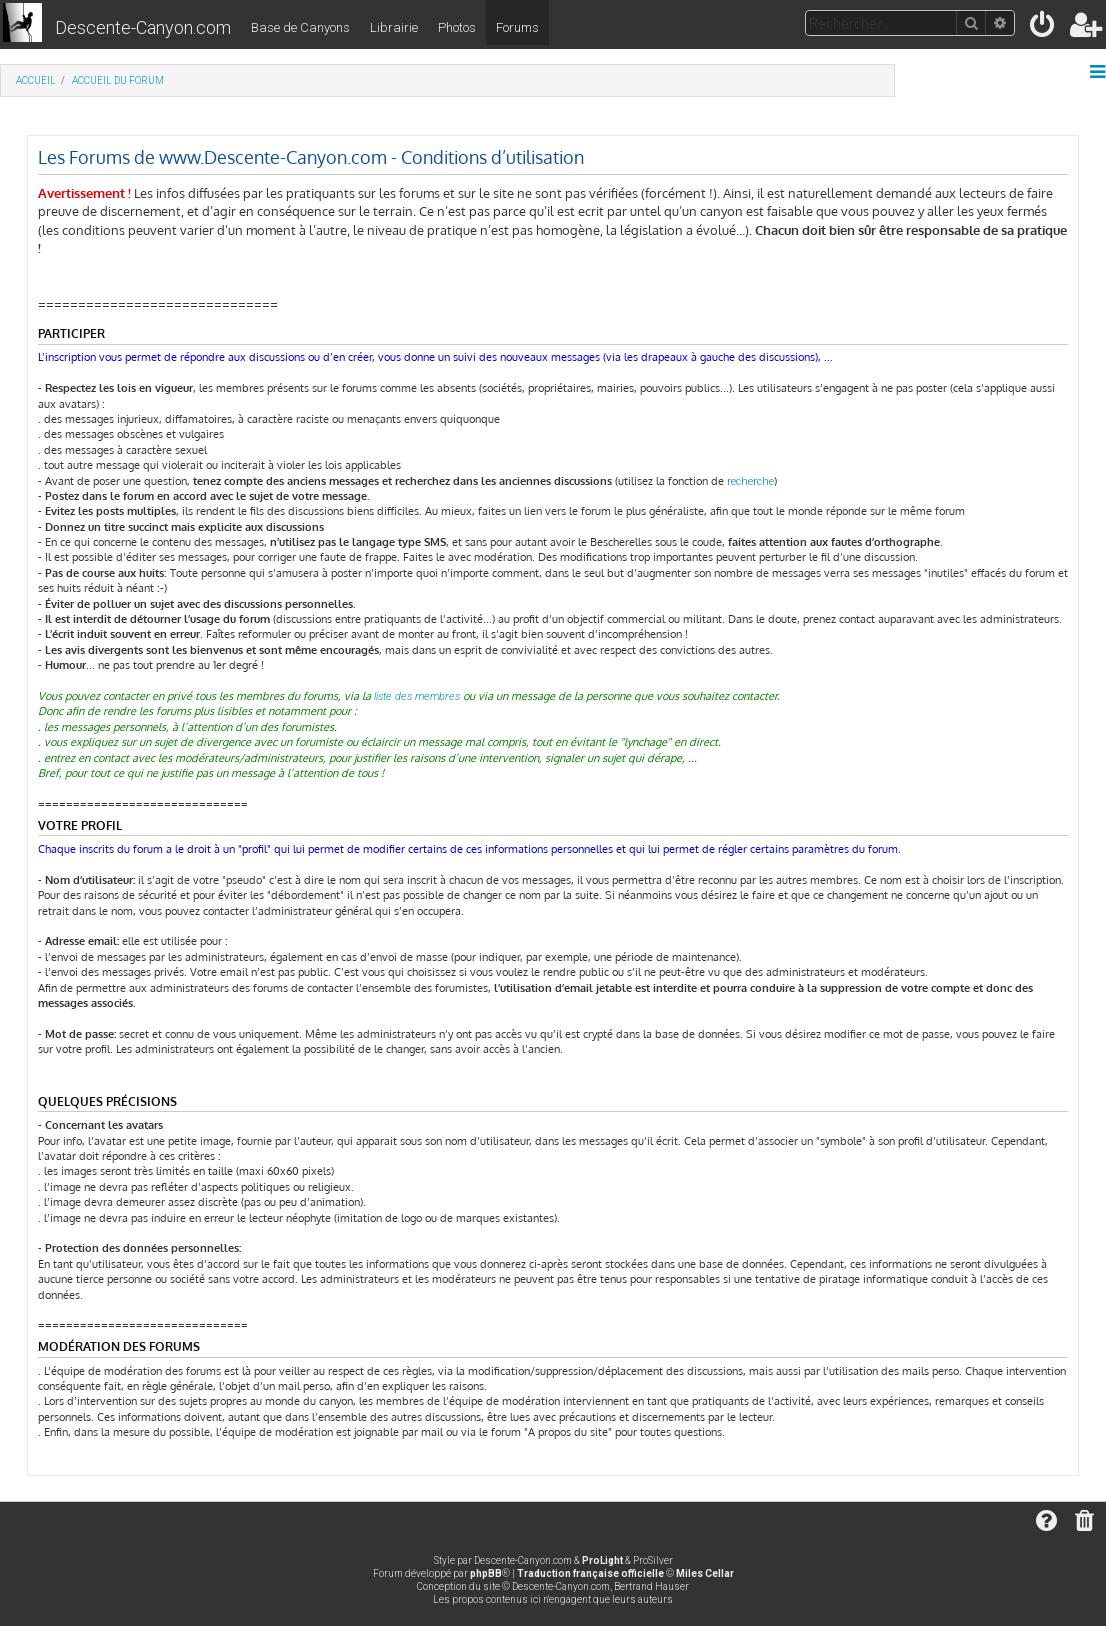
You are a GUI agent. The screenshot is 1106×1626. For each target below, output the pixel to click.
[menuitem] (1043, 28)
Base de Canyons (300, 27)
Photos (457, 27)
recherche (750, 481)
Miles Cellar (705, 1573)
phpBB (486, 1573)
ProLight (602, 1560)
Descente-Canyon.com (143, 27)
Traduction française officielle (590, 1573)
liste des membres (417, 696)
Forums (517, 27)
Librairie (394, 27)
